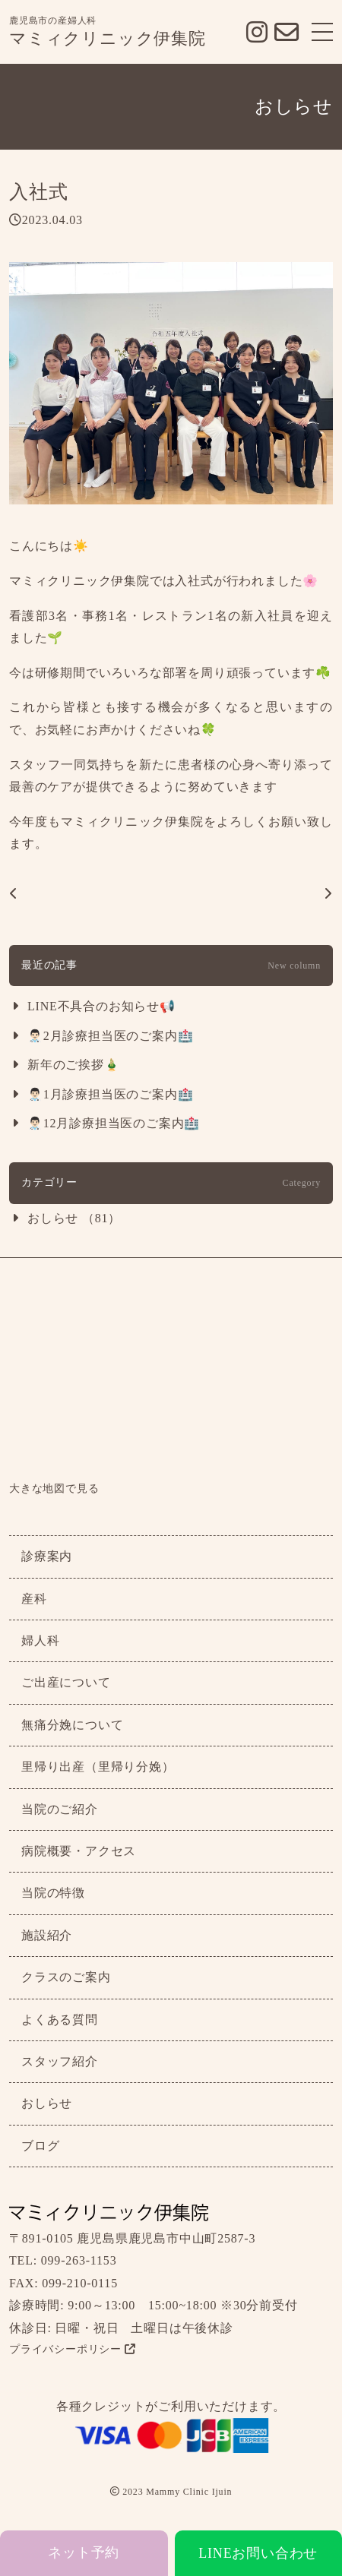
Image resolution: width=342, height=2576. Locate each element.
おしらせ (46, 2103)
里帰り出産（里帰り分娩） (98, 1766)
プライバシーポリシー (72, 2349)
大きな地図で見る (54, 1488)
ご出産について (66, 1682)
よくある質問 (59, 2019)
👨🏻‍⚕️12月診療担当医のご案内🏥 (113, 1123)
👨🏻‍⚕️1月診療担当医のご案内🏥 (110, 1094)
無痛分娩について (72, 1724)
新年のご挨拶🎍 (73, 1064)
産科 (34, 1598)
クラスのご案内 (66, 1977)
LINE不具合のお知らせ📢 (101, 1006)
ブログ (40, 2145)
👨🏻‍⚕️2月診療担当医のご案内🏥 (110, 1035)
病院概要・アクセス (78, 1850)
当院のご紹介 (59, 1809)
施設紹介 (46, 1935)
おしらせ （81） (74, 1218)
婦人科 (40, 1640)
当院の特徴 (53, 1892)
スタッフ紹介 (59, 2061)
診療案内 (46, 1556)
